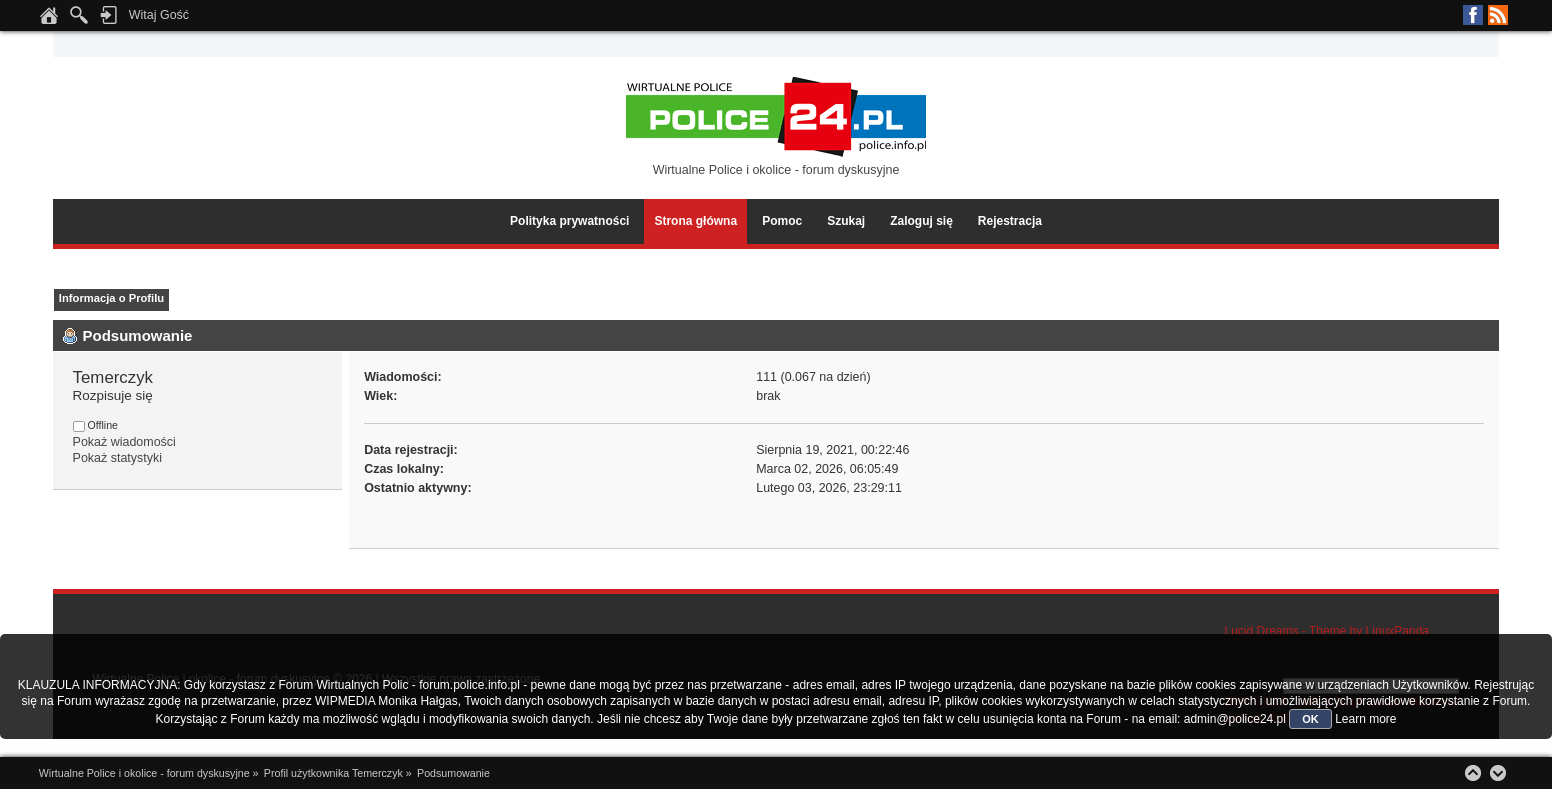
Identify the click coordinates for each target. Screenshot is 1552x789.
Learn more (1365, 719)
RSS (1498, 15)
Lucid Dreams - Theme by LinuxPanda (1326, 631)
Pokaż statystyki (117, 458)
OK (1310, 719)
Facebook (1473, 15)
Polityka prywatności (569, 221)
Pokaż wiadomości (124, 442)
